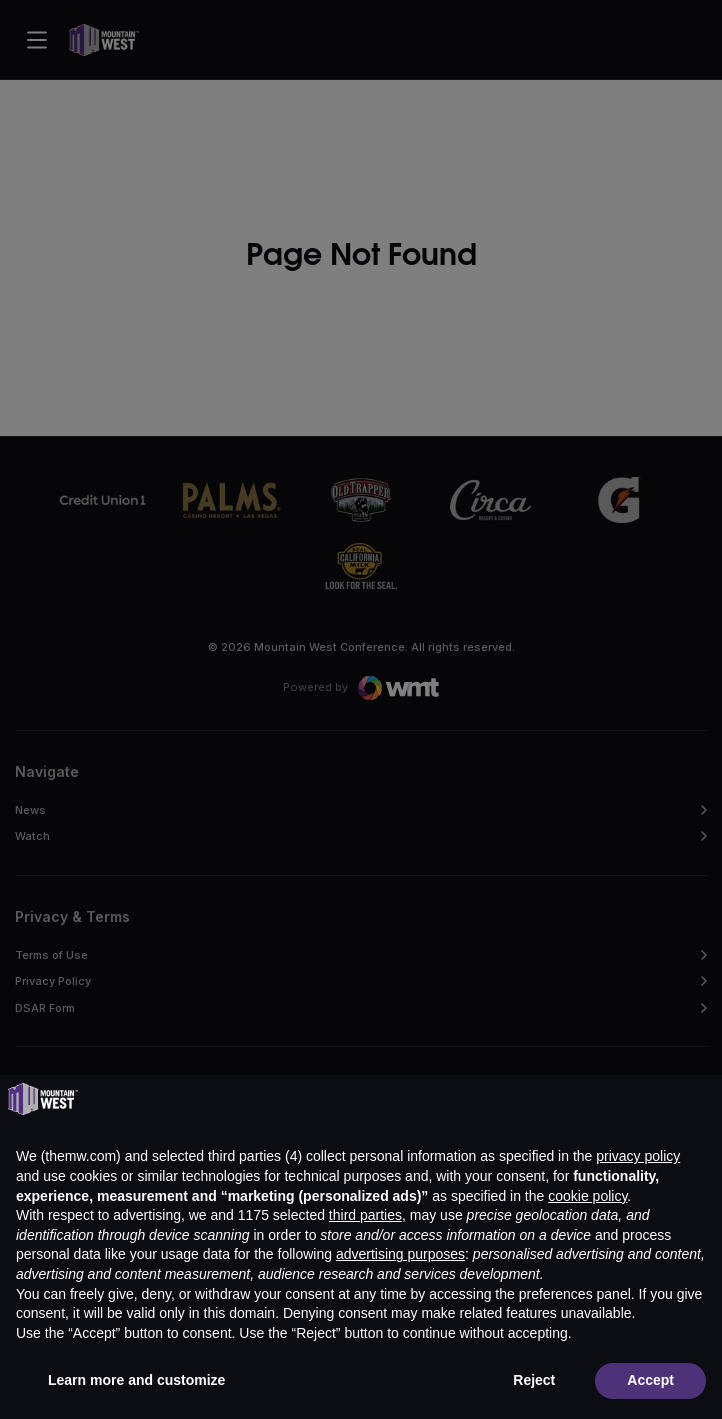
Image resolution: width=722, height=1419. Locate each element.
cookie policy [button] (587, 1196)
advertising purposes (400, 1254)
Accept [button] (650, 1380)
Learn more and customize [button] (136, 1380)
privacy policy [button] (638, 1156)
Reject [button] (534, 1380)
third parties (365, 1215)
